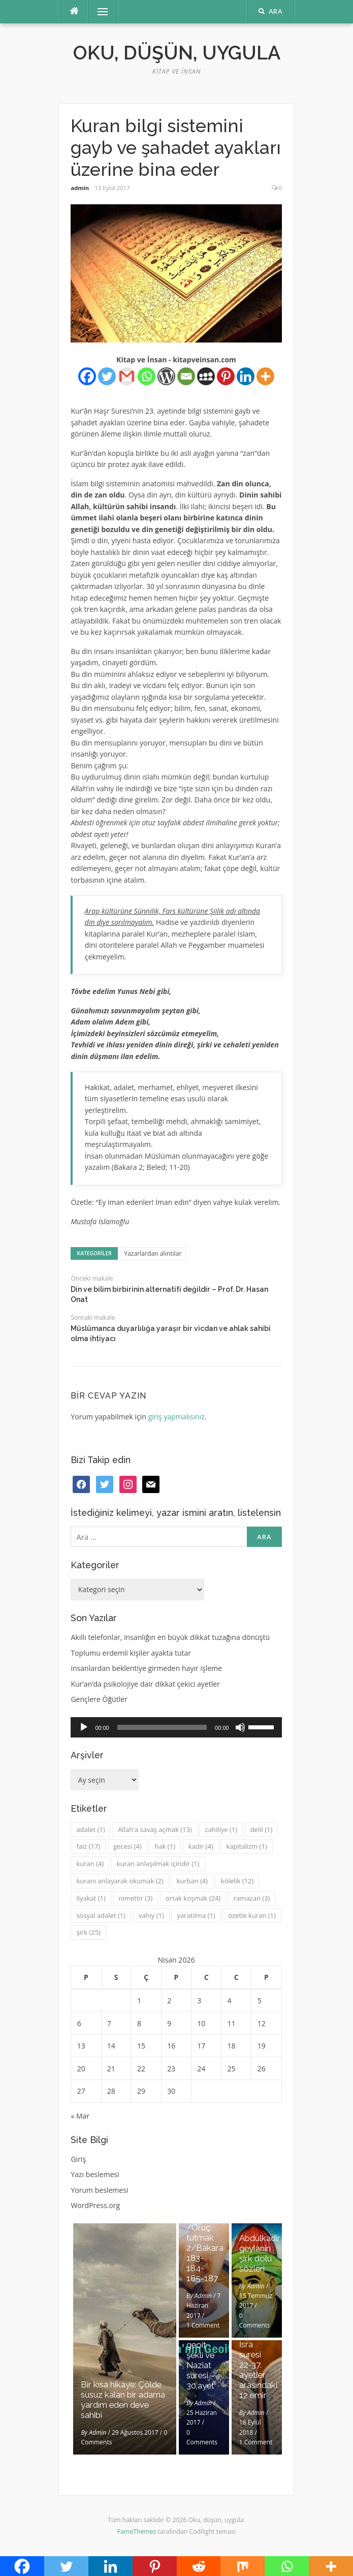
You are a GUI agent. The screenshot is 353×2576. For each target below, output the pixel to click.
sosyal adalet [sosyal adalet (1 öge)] (100, 1915)
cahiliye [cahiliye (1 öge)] (221, 1829)
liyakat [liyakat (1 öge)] (90, 1898)
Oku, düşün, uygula (176, 53)
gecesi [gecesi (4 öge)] (127, 1846)
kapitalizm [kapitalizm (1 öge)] (246, 1846)
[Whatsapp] (146, 376)
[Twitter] (107, 376)
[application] (176, 1727)
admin (80, 188)
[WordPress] (166, 376)
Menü (98, 11)
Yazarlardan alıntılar (152, 1253)
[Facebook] (87, 376)
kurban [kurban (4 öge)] (192, 1880)
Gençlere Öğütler (99, 1699)
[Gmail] (127, 376)
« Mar (80, 2116)
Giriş (78, 2159)
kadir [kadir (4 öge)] (200, 1846)
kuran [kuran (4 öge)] (90, 1863)
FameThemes (136, 2531)
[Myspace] (206, 376)
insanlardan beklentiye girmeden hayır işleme (146, 1668)
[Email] (186, 376)
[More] (265, 376)
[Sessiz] (240, 1727)
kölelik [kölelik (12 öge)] (237, 1880)
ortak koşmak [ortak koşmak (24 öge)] (193, 1898)
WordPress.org (95, 2205)
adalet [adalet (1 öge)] (90, 1829)
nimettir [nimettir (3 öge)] (136, 1898)
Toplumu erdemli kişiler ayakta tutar (131, 1653)
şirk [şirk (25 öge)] (88, 1932)
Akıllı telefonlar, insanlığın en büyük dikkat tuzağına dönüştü (170, 1637)
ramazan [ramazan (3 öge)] (252, 1898)
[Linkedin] (245, 376)
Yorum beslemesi (99, 2190)
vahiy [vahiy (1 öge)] (151, 1915)
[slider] (162, 1727)
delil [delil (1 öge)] (261, 1829)
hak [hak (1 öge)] (164, 1846)
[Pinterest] (226, 376)
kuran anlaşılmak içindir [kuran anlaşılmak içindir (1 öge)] (158, 1863)
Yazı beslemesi (95, 2174)
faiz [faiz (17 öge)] (88, 1846)
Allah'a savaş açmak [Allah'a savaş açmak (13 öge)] (155, 1829)
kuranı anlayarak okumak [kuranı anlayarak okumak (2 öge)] (119, 1880)
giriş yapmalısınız (176, 1416)
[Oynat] (84, 1727)
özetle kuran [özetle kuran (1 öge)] (252, 1915)
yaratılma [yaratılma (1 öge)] (196, 1915)
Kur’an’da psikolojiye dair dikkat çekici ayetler (145, 1684)
